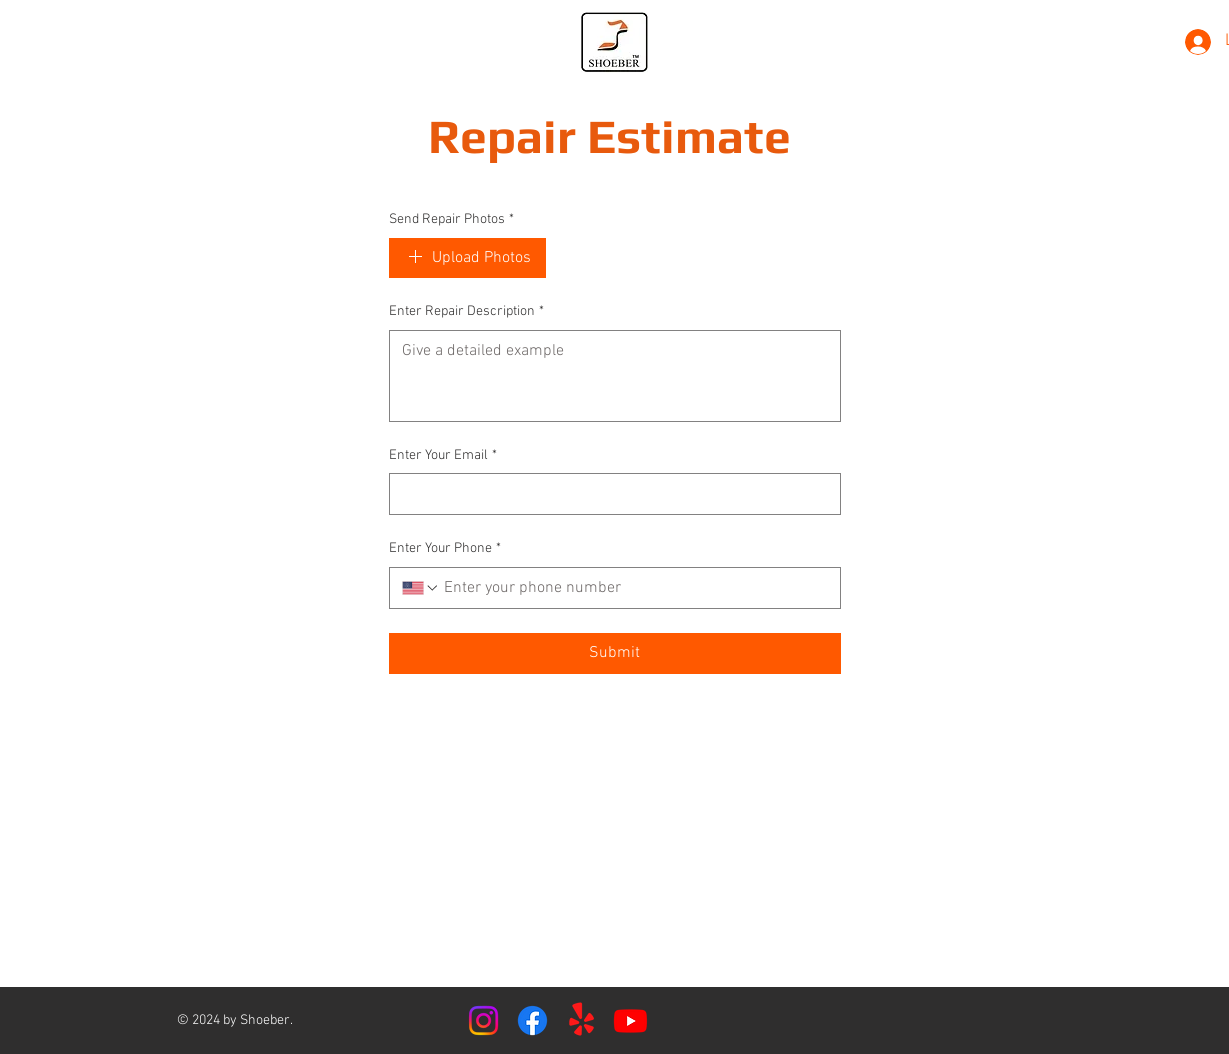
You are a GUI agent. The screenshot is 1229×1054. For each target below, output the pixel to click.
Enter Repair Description (466, 312)
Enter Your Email (443, 456)
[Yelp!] (581, 1020)
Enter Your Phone (445, 549)
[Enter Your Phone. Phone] (634, 588)
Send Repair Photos (451, 220)
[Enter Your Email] (609, 494)
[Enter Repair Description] (615, 376)
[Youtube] (630, 1020)
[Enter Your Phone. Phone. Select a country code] (421, 588)
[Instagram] (483, 1020)
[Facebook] (532, 1020)
